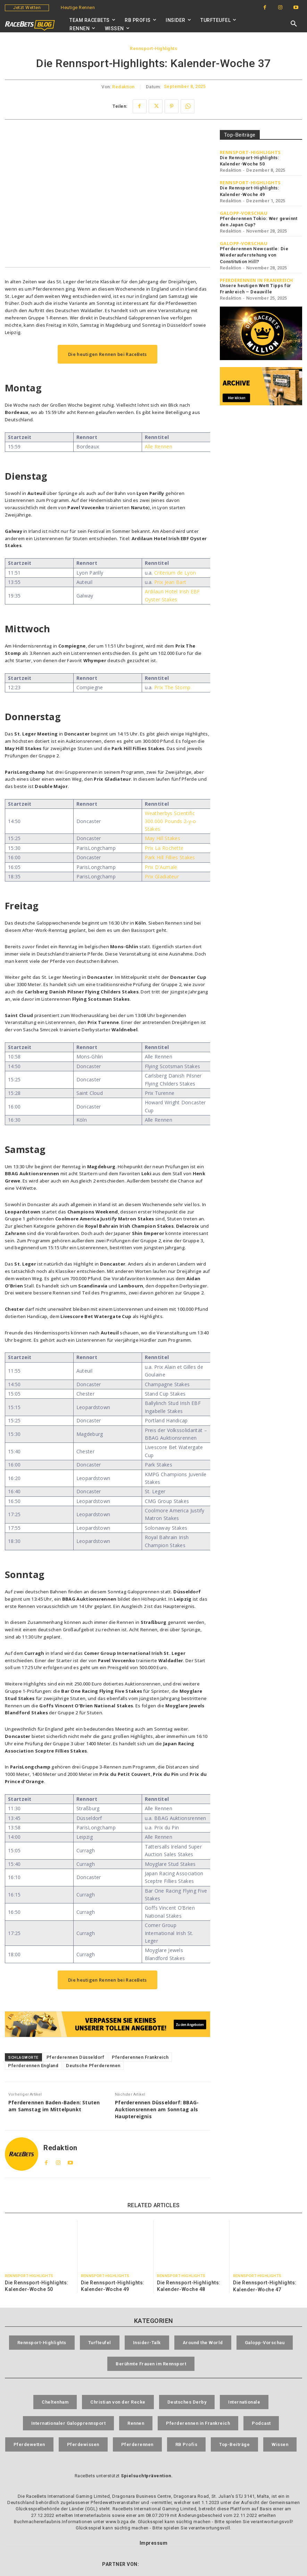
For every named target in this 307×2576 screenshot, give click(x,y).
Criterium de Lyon (175, 572)
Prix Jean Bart (170, 582)
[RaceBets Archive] (261, 386)
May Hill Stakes (163, 838)
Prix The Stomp (172, 687)
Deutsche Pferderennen (93, 2065)
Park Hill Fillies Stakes (170, 857)
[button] (293, 24)
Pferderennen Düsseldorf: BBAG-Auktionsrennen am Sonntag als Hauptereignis (157, 2109)
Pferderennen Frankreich (140, 2057)
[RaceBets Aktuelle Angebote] (107, 2024)
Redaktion (123, 86)
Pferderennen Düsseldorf (76, 2057)
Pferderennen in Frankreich (256, 280)
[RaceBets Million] (261, 333)
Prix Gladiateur (162, 876)
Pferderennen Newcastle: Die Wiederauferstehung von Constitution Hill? (254, 255)
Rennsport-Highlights (153, 48)
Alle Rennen (158, 446)
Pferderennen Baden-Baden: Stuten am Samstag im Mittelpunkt (54, 2106)
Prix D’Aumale (161, 867)
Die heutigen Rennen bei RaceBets (107, 354)
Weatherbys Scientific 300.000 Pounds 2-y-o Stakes (170, 821)
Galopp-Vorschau (244, 213)
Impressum (154, 2537)
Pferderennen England (33, 2065)
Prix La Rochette (164, 848)
